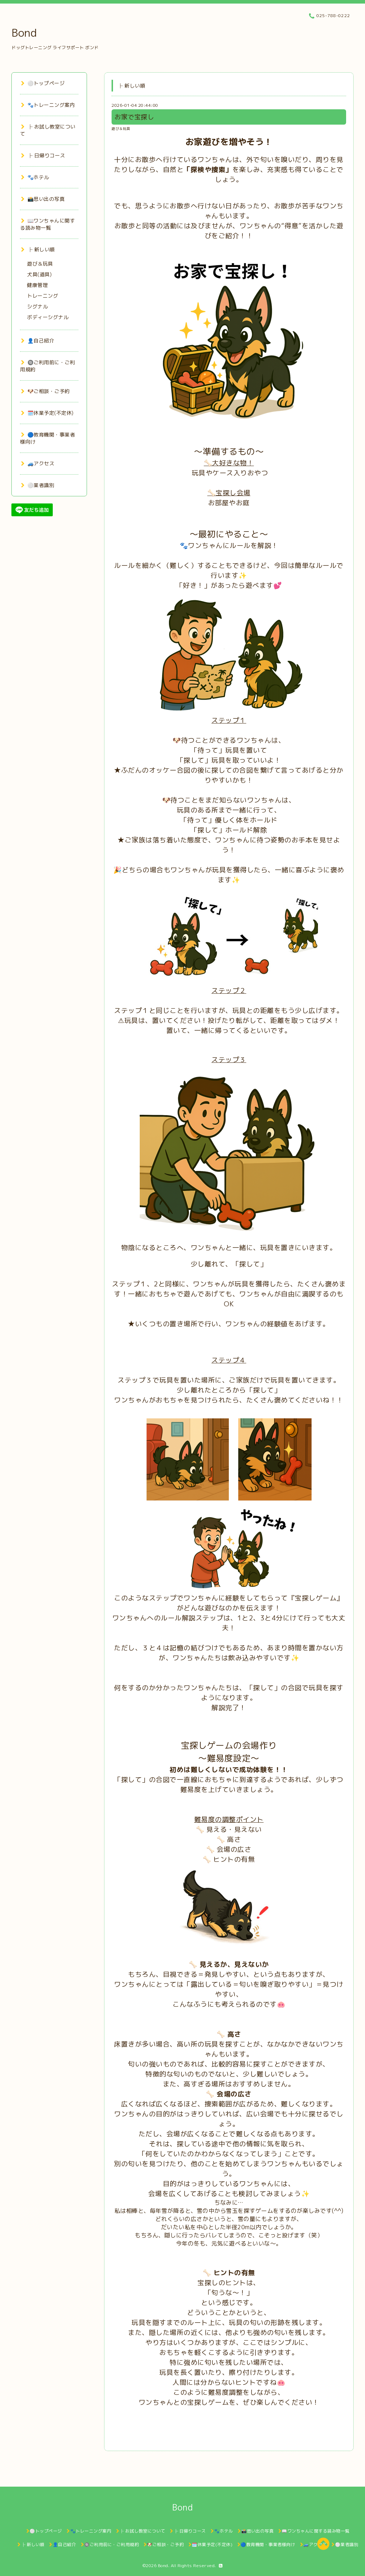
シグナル (37, 306)
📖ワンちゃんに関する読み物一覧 (47, 224)
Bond (24, 32)
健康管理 (37, 285)
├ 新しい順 (38, 249)
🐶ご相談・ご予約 (45, 391)
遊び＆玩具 (121, 128)
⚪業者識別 (37, 485)
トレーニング (42, 295)
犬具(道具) (39, 274)
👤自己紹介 (37, 340)
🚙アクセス (37, 463)
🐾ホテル (35, 177)
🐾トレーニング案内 (48, 104)
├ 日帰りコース (43, 155)
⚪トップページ (43, 83)
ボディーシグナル (47, 317)
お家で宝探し (134, 117)
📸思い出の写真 (43, 198)
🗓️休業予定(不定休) (47, 412)
